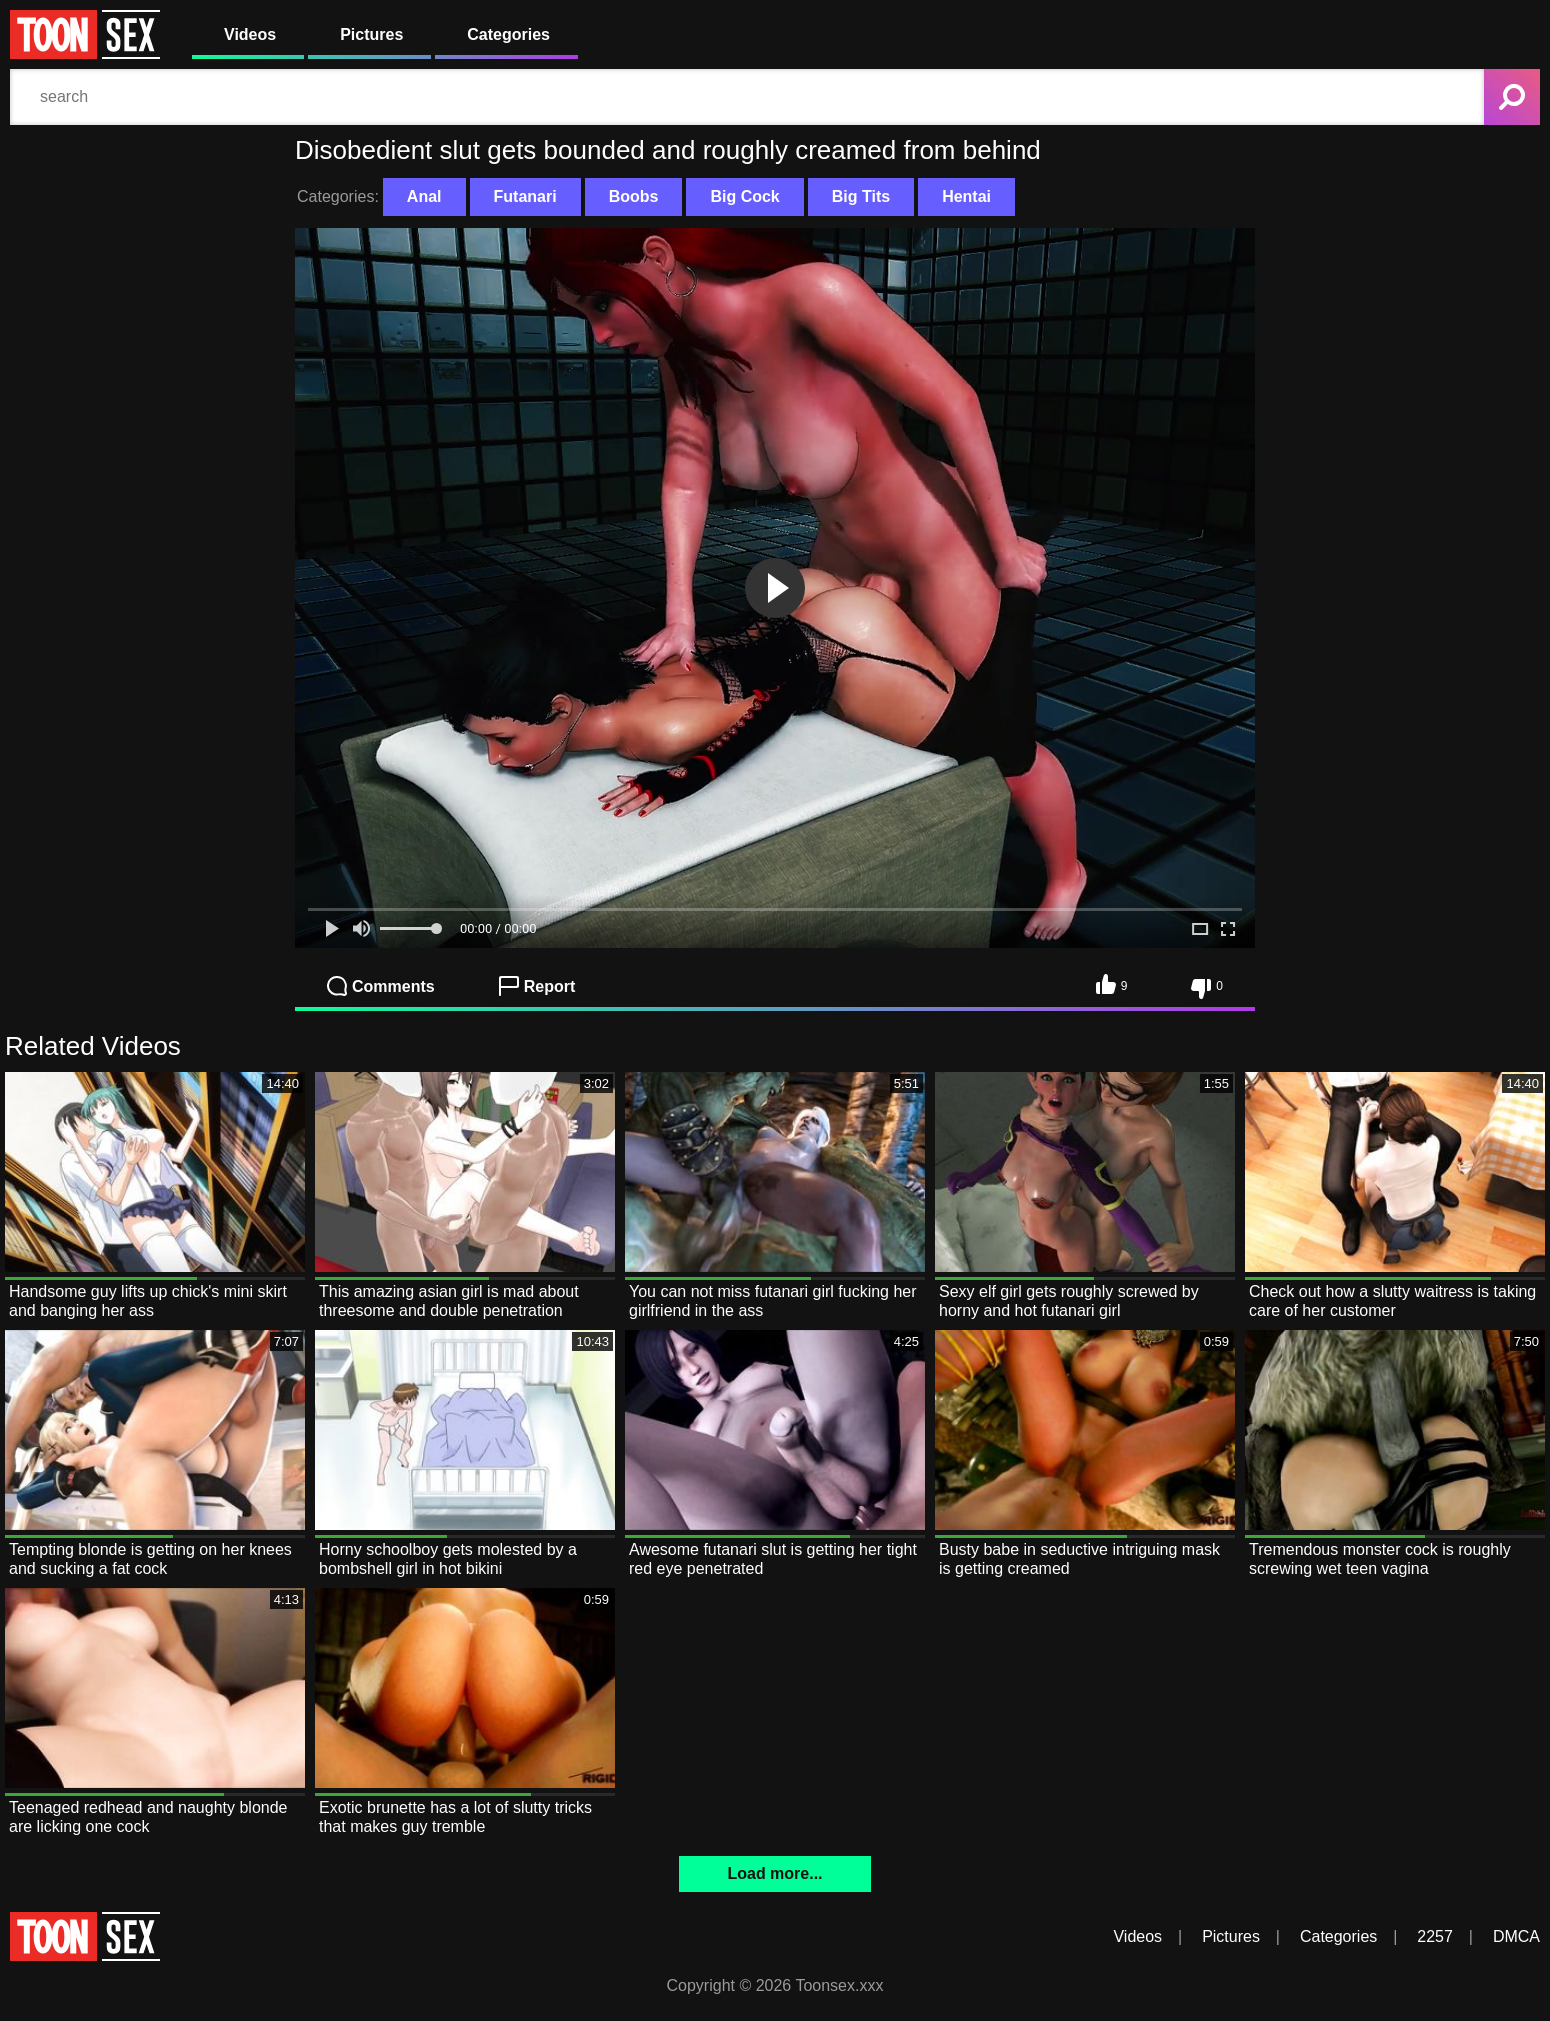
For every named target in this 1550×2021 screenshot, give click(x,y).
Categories (508, 34)
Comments (381, 986)
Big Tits (861, 196)
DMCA (1516, 1936)
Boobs (634, 196)
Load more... (774, 1873)
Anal (424, 196)
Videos (250, 34)
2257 (1435, 1936)
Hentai (966, 196)
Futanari (525, 196)
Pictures (371, 34)
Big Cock (744, 196)
